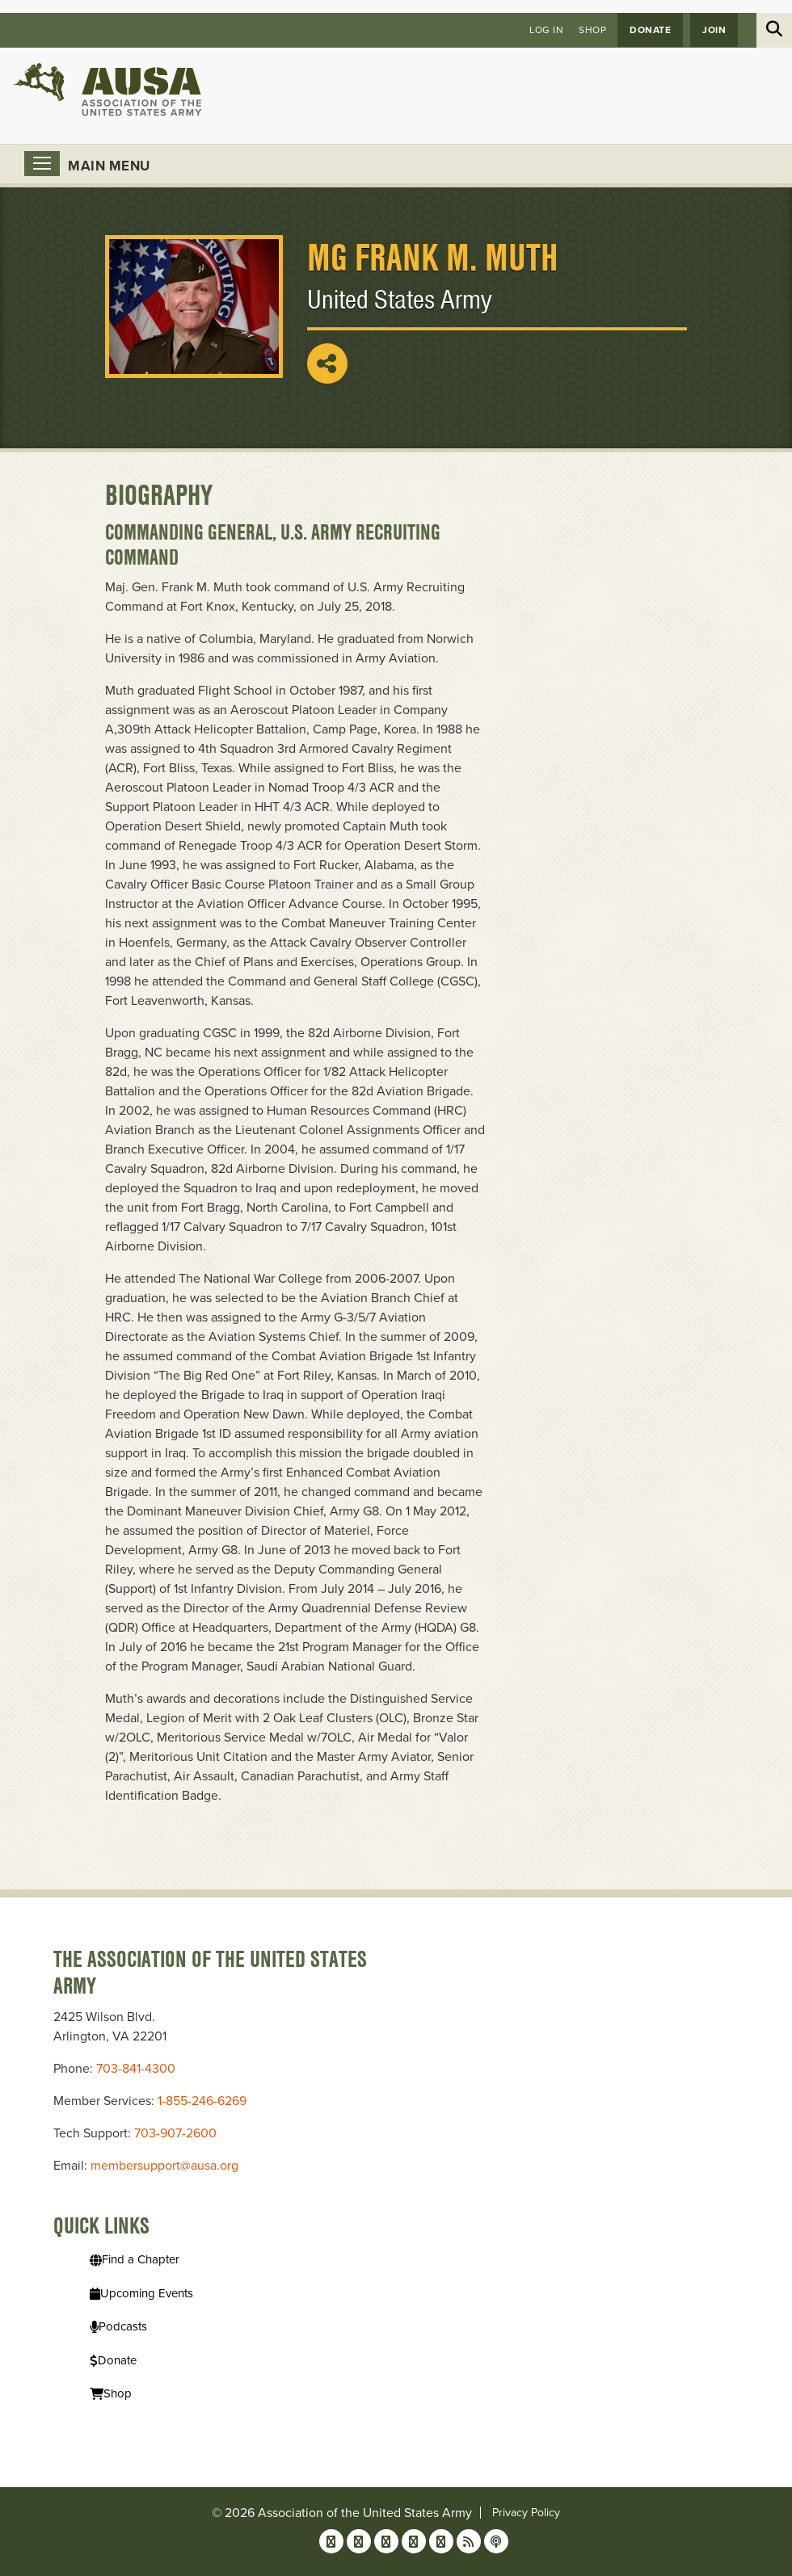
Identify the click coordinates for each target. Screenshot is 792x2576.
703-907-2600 (175, 2133)
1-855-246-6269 (202, 2101)
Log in (546, 30)
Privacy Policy (526, 2512)
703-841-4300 (135, 2069)
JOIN (714, 30)
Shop (592, 30)
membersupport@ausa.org (164, 2166)
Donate (650, 30)
